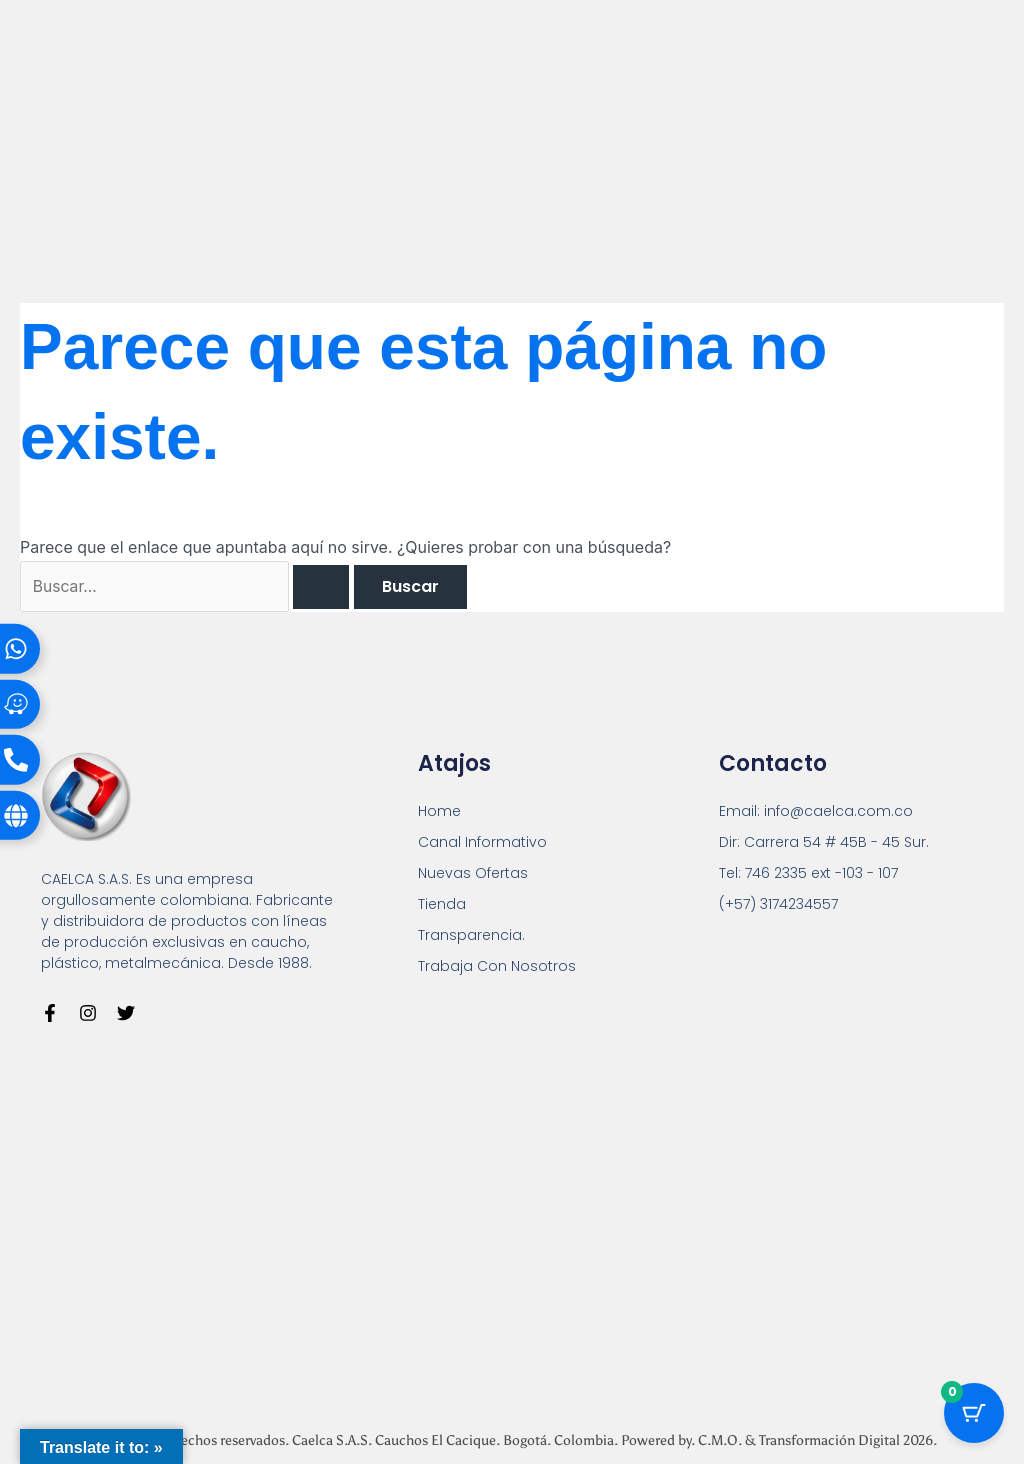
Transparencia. (471, 936)
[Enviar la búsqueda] (327, 587)
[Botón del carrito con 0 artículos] (974, 1414)
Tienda (442, 905)
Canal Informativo (482, 843)
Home (439, 812)
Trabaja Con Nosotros (497, 967)
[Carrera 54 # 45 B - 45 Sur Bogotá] (512, 1220)
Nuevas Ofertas (473, 874)
